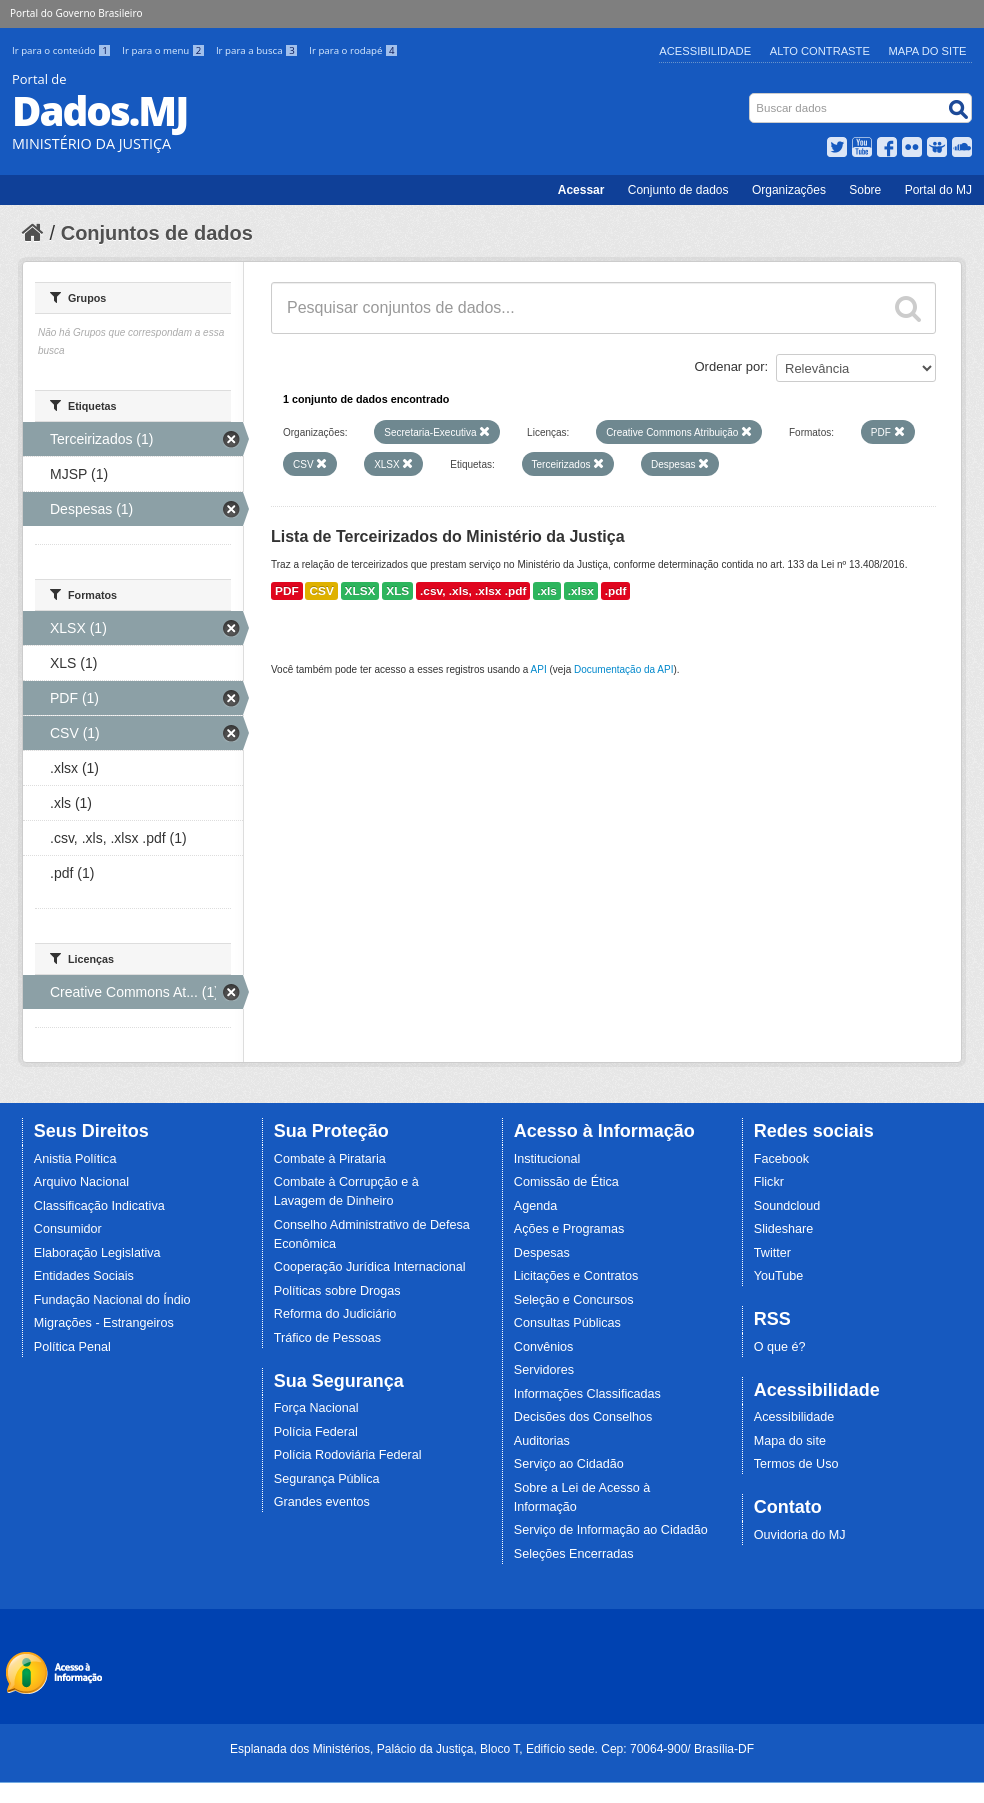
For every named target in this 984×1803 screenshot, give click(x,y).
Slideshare (784, 1229)
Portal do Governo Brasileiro (76, 13)
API (539, 669)
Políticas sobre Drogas (337, 1291)
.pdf (616, 591)
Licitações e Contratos (576, 1276)
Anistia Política (75, 1159)
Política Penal (72, 1347)
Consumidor (68, 1229)
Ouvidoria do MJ (800, 1535)
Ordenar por (730, 366)
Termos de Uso (796, 1464)
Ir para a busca (258, 50)
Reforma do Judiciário (335, 1314)
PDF (287, 591)
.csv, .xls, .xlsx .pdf (473, 591)
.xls (547, 591)
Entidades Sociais (84, 1276)
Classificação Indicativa (99, 1206)
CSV (321, 591)
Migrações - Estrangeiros (104, 1323)
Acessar (581, 190)
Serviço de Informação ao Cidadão (611, 1530)
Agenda (535, 1206)
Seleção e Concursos (574, 1300)
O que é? (780, 1347)
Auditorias (542, 1441)
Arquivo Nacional (81, 1182)
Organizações (789, 190)
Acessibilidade (705, 51)
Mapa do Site (928, 51)
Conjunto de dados (678, 190)
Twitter (772, 1253)
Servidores (544, 1370)
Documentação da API (624, 669)
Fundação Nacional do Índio (112, 1300)
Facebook (781, 1159)
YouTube (779, 1276)
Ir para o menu (165, 50)
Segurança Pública (327, 1479)
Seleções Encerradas (574, 1554)
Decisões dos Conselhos (583, 1417)
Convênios (544, 1347)
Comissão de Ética (566, 1182)
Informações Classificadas (587, 1394)
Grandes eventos (322, 1502)
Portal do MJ (938, 190)
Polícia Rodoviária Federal (348, 1455)
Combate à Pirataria (330, 1159)
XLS (397, 591)
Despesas (542, 1253)
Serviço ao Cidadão (569, 1464)
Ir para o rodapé (353, 50)
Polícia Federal (316, 1432)
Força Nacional (316, 1408)
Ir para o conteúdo (63, 50)
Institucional (547, 1159)
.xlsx (581, 591)
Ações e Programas (569, 1229)
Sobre (865, 190)
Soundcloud (787, 1206)
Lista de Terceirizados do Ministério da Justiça (448, 536)
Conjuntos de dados (157, 233)
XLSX (360, 591)
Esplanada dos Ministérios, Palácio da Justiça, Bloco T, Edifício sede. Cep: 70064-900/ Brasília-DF (492, 1749)
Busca (751, 97)
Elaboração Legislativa (97, 1253)
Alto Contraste (820, 51)
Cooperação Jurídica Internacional (370, 1267)
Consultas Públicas (567, 1323)
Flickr (769, 1182)
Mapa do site (790, 1441)
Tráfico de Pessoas (327, 1338)
